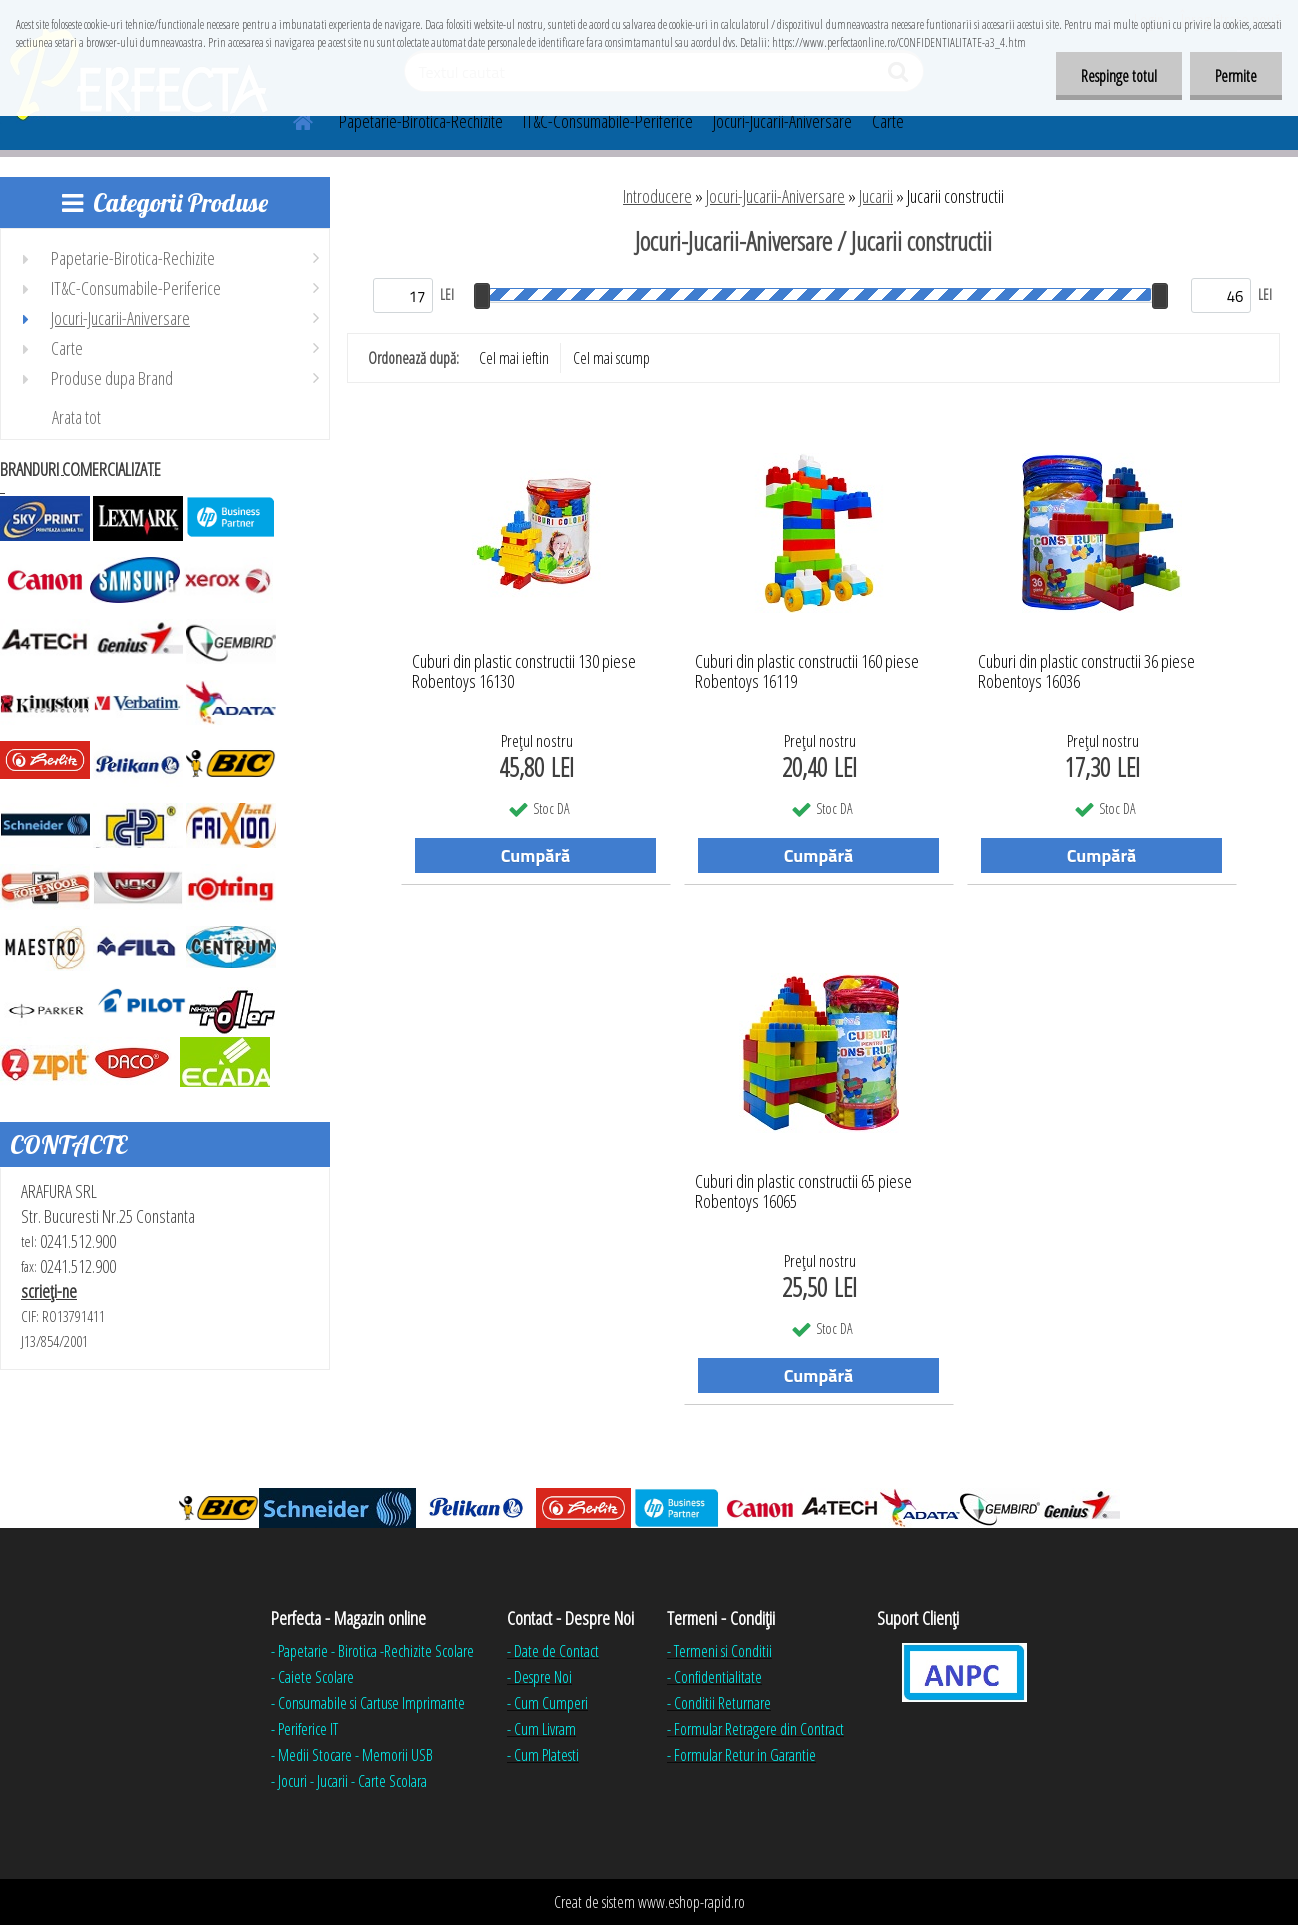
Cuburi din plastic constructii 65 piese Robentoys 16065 (803, 1192)
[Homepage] (291, 119)
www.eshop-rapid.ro (691, 1902)
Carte (888, 121)
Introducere (657, 196)
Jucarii (876, 196)
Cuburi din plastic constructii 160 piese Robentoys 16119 (807, 672)
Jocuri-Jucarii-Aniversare (782, 121)
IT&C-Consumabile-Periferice (608, 121)
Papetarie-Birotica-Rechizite (421, 121)
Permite (1236, 76)
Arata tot (76, 417)
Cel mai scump (611, 358)
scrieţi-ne (49, 1291)
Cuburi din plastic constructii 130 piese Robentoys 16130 (524, 672)
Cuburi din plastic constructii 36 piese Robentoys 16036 (1086, 672)
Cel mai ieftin (514, 358)
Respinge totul (1119, 76)
